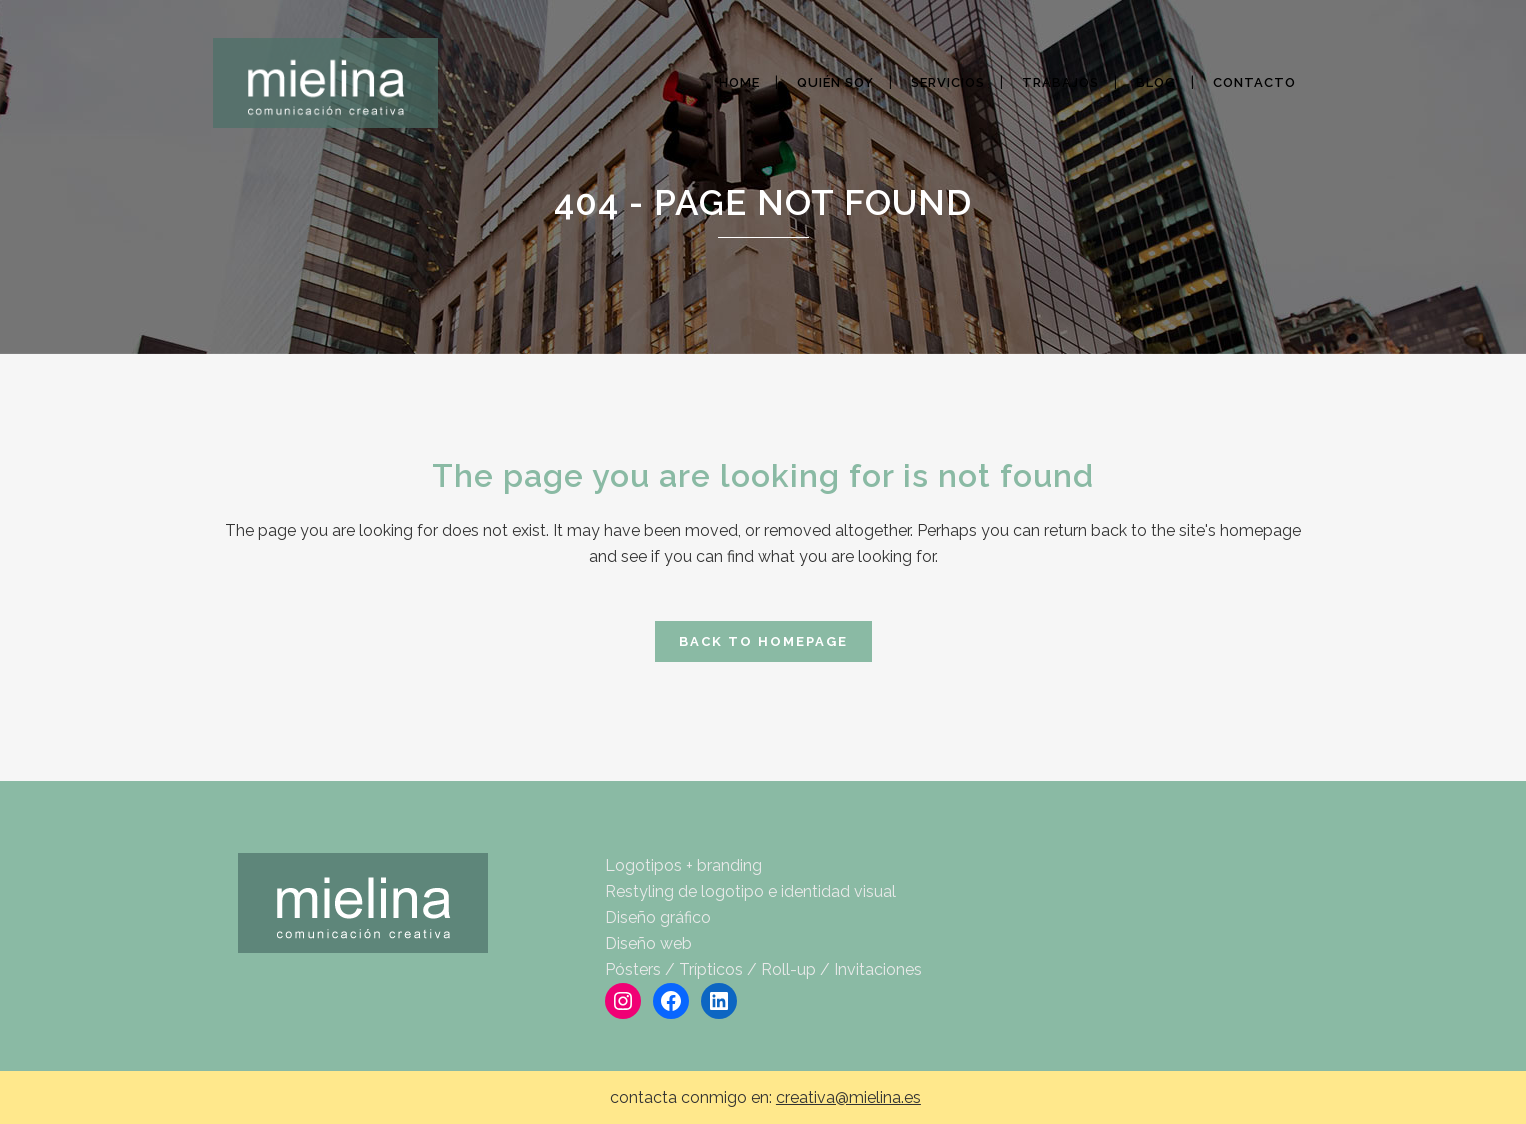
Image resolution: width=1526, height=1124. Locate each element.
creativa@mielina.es (848, 1097)
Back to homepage (763, 641)
